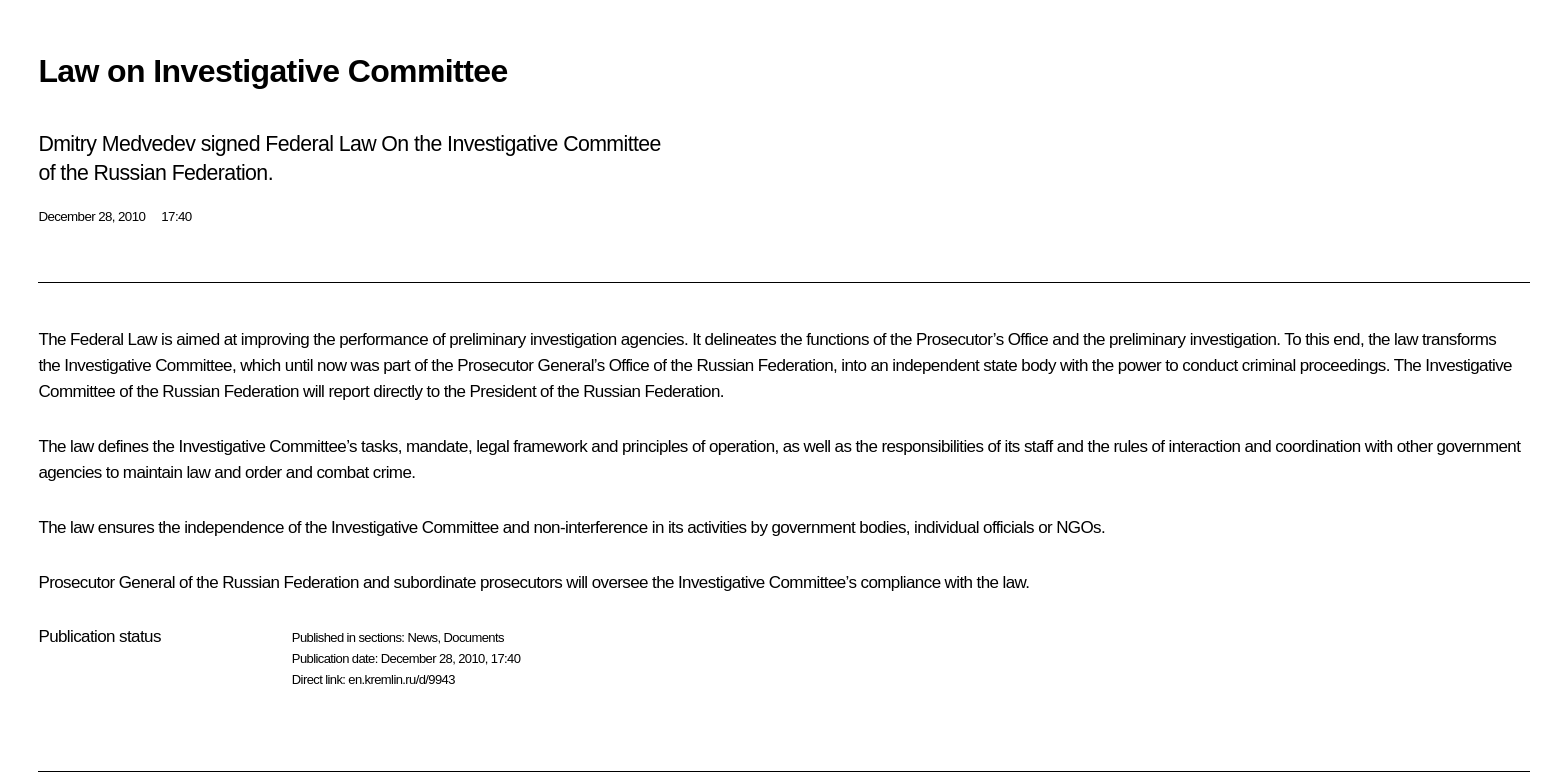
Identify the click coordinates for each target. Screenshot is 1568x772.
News (422, 637)
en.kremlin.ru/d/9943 (401, 679)
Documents (474, 637)
